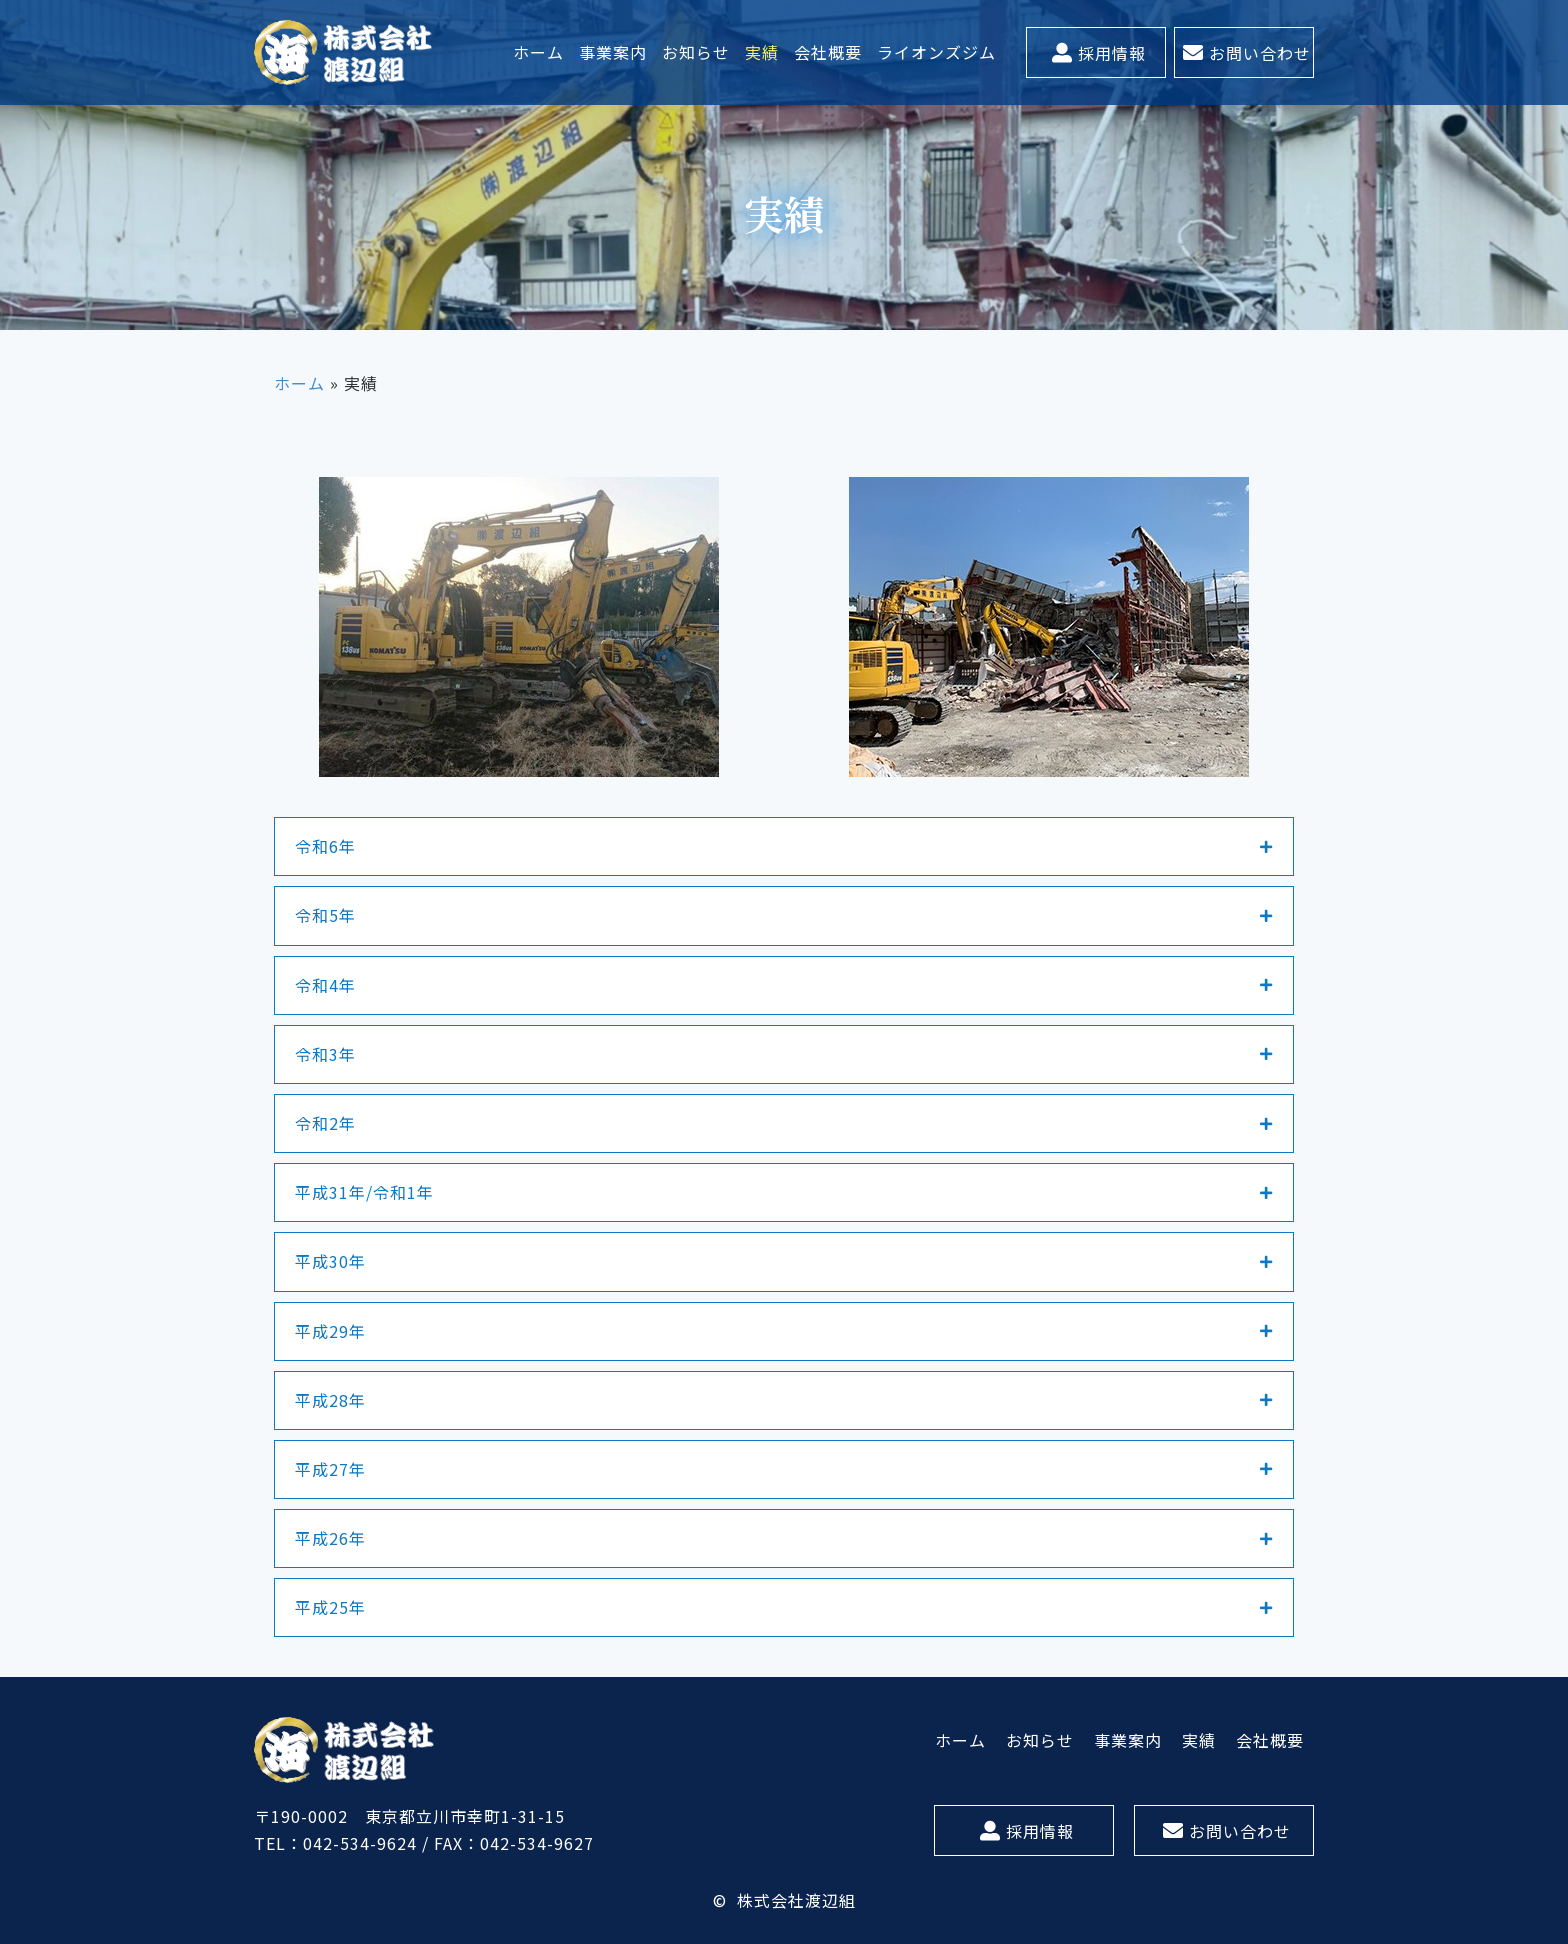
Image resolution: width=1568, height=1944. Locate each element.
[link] (539, 52)
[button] (1096, 52)
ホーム (299, 383)
